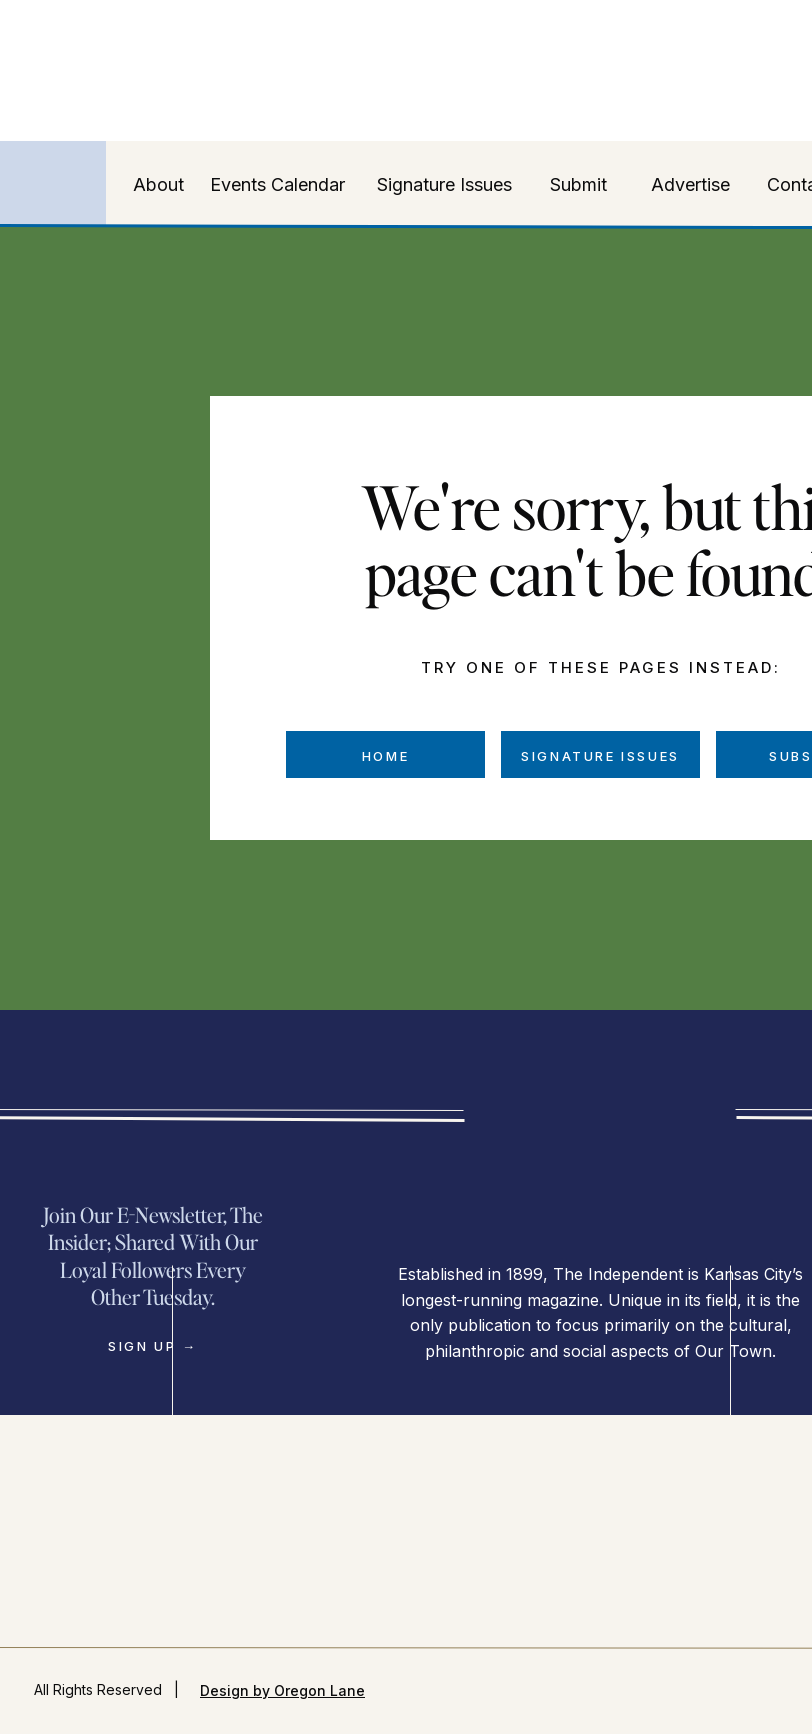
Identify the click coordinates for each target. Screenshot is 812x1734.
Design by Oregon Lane (282, 1690)
